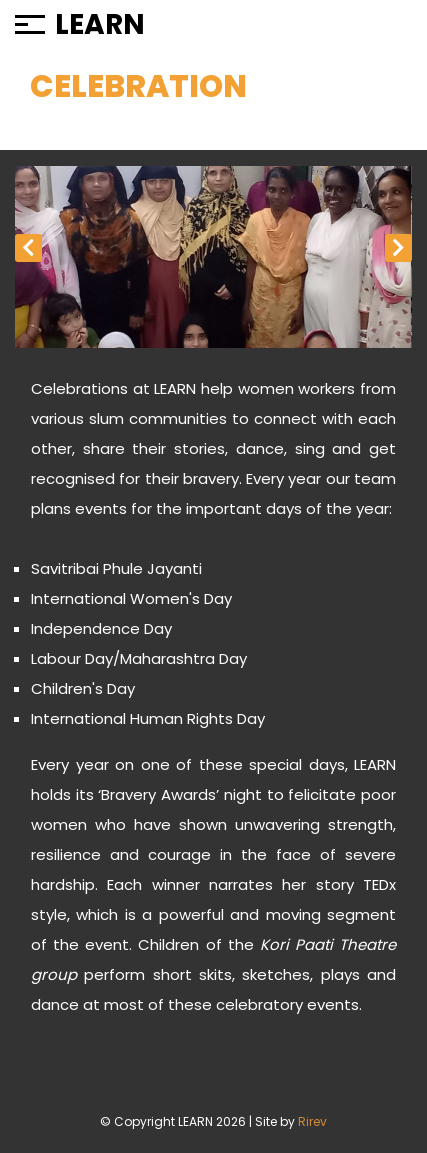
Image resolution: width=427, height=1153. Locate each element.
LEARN (100, 25)
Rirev (312, 1121)
